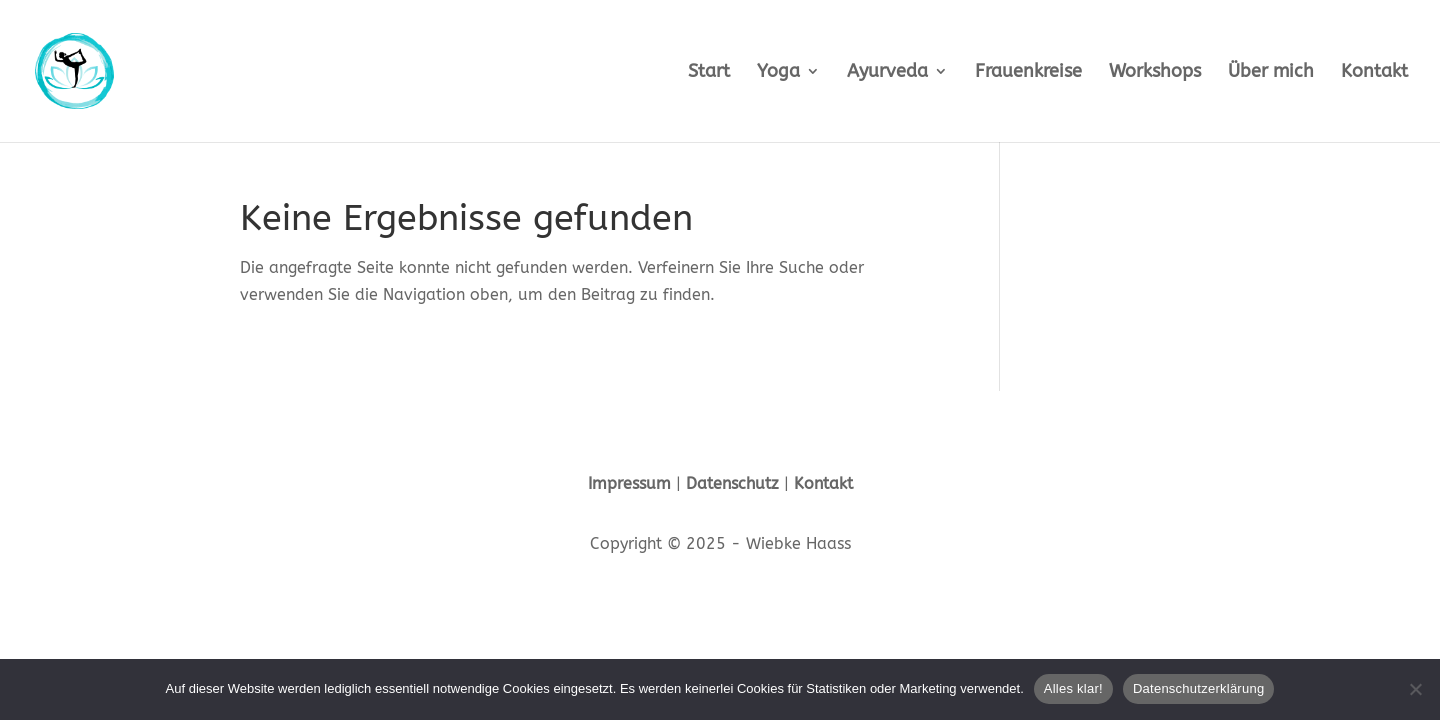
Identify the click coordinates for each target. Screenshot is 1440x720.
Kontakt (1374, 73)
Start (709, 73)
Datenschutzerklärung (1198, 688)
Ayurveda (887, 73)
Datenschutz (732, 483)
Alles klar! (1073, 688)
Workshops (1155, 73)
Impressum (629, 483)
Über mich (1271, 73)
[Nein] (1415, 689)
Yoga (778, 73)
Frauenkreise (1028, 73)
